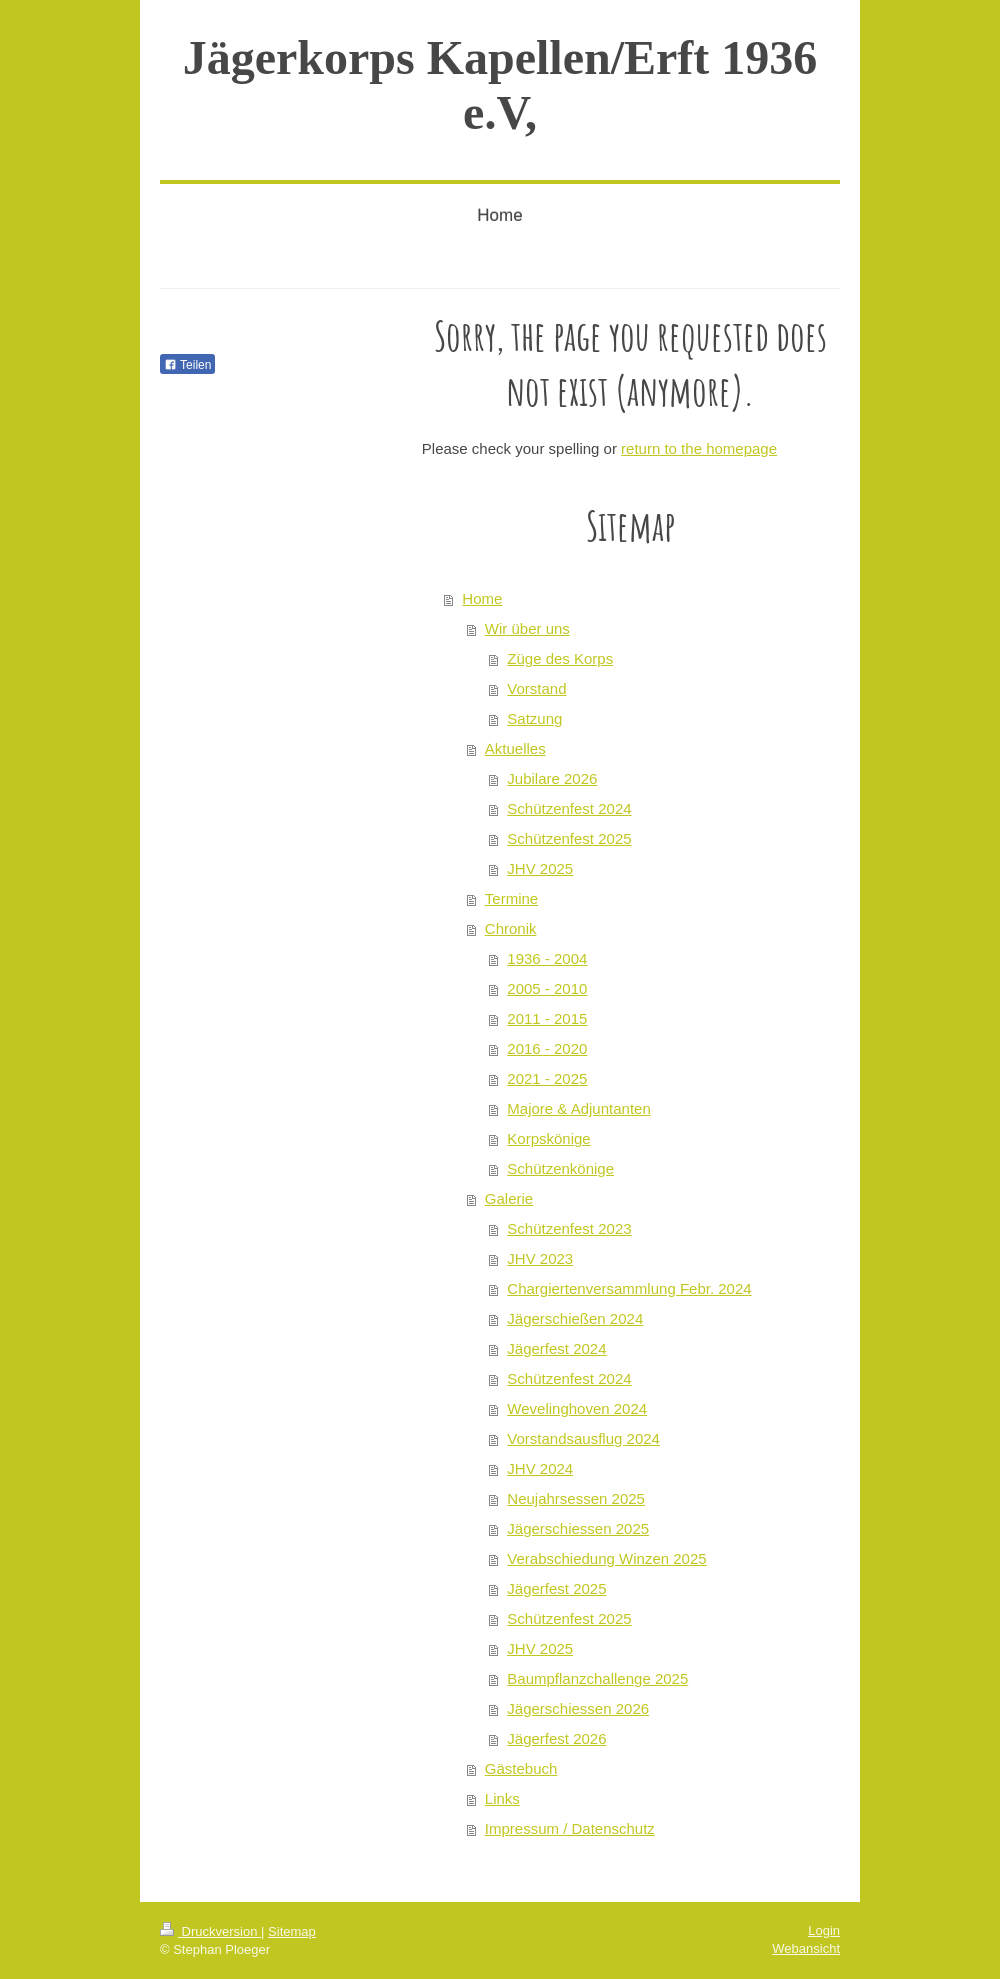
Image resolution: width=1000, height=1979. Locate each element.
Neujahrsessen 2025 (576, 1498)
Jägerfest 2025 (556, 1588)
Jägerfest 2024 (556, 1348)
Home (482, 598)
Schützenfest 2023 (569, 1228)
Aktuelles (515, 748)
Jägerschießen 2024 (575, 1318)
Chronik (511, 928)
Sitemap (292, 1931)
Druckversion (210, 1931)
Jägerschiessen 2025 (578, 1528)
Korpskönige (548, 1138)
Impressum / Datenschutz (570, 1828)
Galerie (509, 1198)
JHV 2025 (540, 868)
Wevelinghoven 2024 (577, 1408)
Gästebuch (521, 1768)
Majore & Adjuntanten (578, 1108)
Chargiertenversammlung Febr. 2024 (629, 1288)
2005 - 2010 (547, 988)
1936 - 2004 (547, 958)
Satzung (534, 718)
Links (502, 1798)
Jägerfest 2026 (556, 1738)
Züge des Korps (560, 658)
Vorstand (536, 688)
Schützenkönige (560, 1168)
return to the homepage (699, 448)
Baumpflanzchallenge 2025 (597, 1678)
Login (824, 1930)
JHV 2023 (540, 1258)
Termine (511, 898)
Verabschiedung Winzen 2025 (606, 1558)
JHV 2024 (540, 1468)
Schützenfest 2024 (569, 808)
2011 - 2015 (547, 1018)
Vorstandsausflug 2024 (583, 1438)
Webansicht (806, 1948)
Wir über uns (527, 628)
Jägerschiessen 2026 (578, 1708)
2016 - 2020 (547, 1048)
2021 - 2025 (547, 1078)
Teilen (187, 365)
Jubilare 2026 (552, 778)
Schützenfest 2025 (569, 838)
